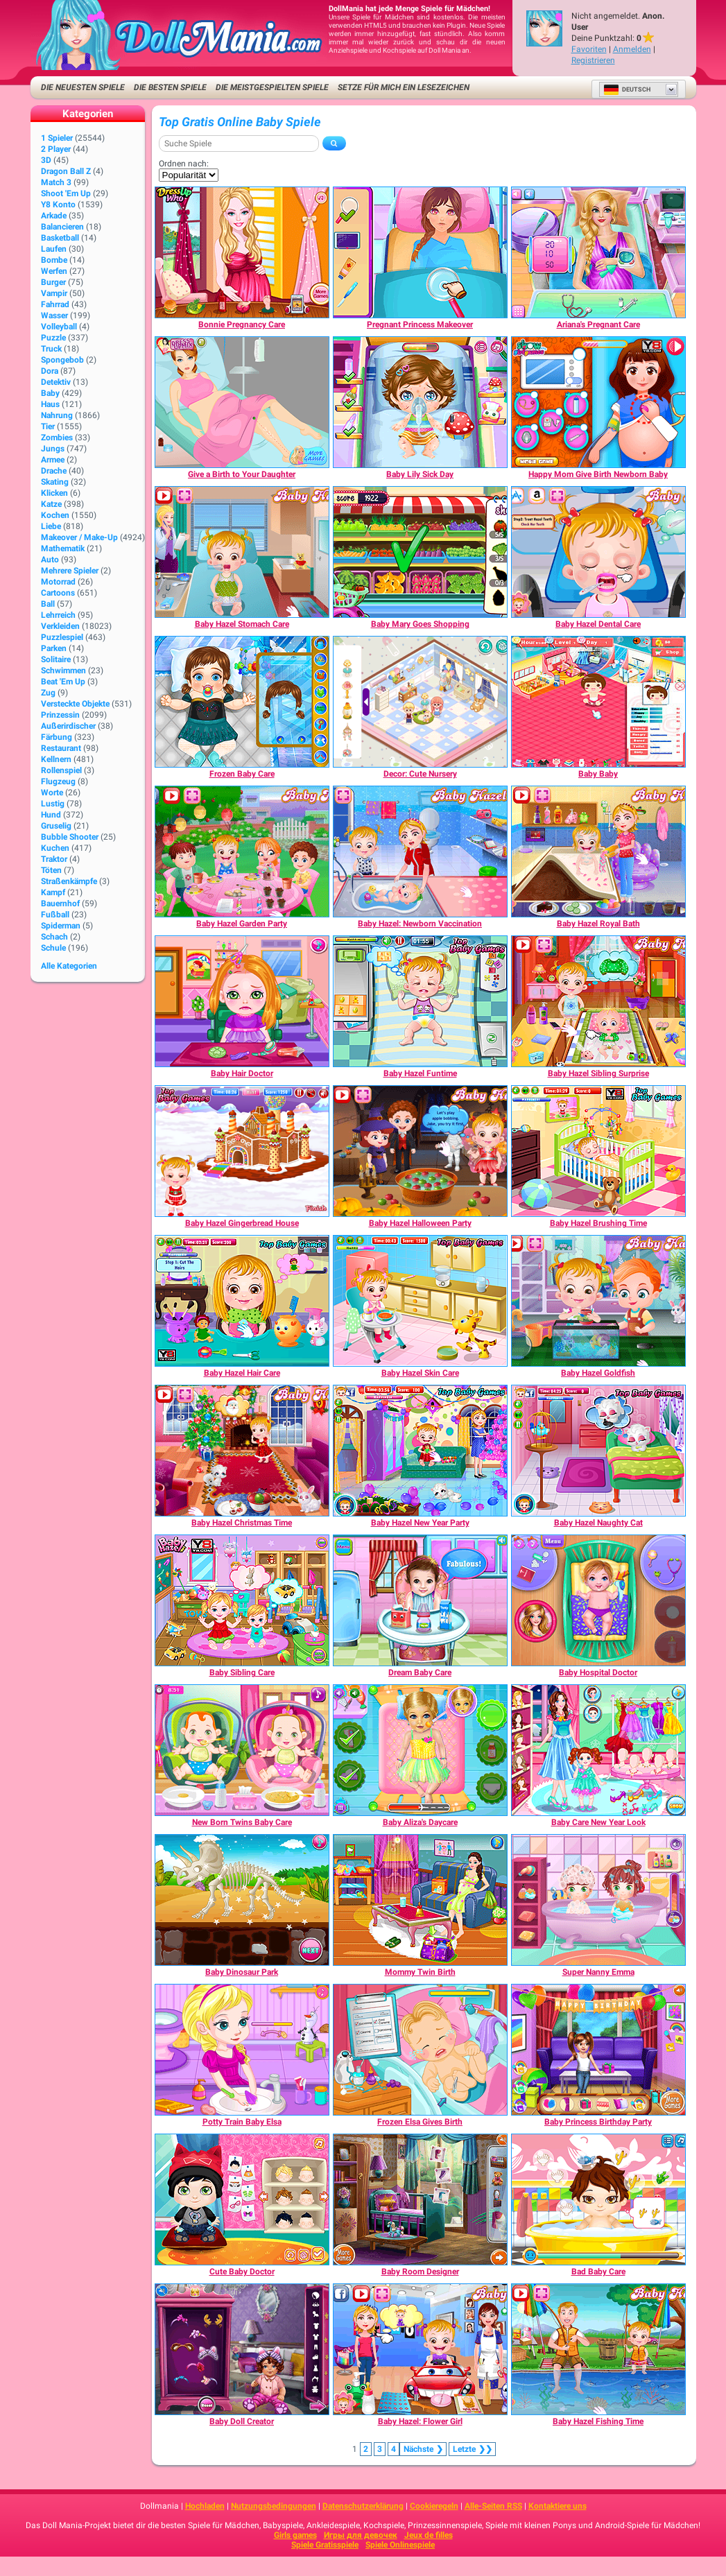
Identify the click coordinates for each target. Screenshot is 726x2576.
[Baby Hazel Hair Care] (242, 1301)
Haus (50, 404)
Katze (51, 504)
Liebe (51, 526)
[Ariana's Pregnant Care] (598, 252)
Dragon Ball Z (66, 171)
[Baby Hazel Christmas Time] (242, 1450)
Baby (50, 393)
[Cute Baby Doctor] (242, 2199)
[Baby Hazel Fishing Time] (598, 2349)
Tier (48, 426)
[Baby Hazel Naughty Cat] (598, 1450)
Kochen (55, 515)
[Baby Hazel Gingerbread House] (242, 1151)
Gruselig (56, 826)
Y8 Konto (58, 204)
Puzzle (53, 338)
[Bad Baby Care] (598, 2199)
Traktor (54, 859)
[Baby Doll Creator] (242, 2349)
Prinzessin (60, 715)
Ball (48, 604)
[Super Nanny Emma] (598, 1900)
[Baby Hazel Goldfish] (598, 1301)
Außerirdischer (68, 726)
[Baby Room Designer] (420, 2199)
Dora (49, 371)
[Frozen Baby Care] (242, 702)
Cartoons (58, 593)
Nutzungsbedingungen (273, 2506)
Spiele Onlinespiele (400, 2545)
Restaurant (61, 748)
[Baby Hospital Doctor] (598, 1600)
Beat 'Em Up (63, 681)
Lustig (52, 804)
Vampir (54, 293)
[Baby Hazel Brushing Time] (598, 1151)
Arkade (54, 216)
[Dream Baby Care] (420, 1600)
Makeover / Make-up (79, 537)
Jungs (52, 448)
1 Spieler (57, 138)
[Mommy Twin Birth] (420, 1900)
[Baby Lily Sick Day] (420, 402)
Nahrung (57, 415)
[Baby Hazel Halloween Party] (420, 1151)
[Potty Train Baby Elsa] (242, 2050)
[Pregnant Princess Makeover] (420, 252)
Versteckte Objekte (75, 704)
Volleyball (59, 326)
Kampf (53, 892)
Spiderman (60, 926)
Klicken (54, 493)
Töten (51, 870)
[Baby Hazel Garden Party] (242, 851)
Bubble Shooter (69, 837)
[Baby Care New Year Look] (598, 1750)
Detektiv (56, 382)
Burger (53, 282)
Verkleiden (60, 626)
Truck (51, 349)
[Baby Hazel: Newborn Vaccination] (420, 851)
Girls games (295, 2535)
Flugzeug (58, 781)
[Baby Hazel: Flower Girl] (420, 2349)
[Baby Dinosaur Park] (242, 1900)
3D (46, 160)
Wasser (54, 315)
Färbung (56, 737)
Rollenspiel (61, 770)
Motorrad (58, 582)
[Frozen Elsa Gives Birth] (420, 2050)
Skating (55, 482)
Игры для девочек (360, 2535)
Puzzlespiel (62, 637)
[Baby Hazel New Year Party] (420, 1450)
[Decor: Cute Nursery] (420, 702)
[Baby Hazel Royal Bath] (598, 851)
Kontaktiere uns (557, 2506)
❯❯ (472, 2449)
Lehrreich (58, 615)
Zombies (57, 437)
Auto (50, 559)
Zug (48, 693)
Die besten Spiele (170, 87)
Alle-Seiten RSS (493, 2506)
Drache (54, 471)
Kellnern (56, 759)
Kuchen (55, 848)
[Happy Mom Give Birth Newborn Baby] (598, 402)
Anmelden (632, 49)
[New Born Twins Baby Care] (242, 1750)
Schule (53, 948)
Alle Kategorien (69, 966)
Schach (54, 937)
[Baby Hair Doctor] (242, 1001)
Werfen (54, 271)
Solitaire (56, 659)
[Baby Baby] (598, 702)
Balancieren (62, 227)
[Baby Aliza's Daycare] (420, 1750)
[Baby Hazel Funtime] (420, 1001)
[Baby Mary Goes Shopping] (420, 552)
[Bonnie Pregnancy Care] (242, 252)
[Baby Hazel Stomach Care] (242, 552)
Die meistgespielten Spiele (272, 87)
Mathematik (63, 548)
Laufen (54, 249)
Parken (54, 648)
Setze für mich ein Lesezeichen (403, 87)
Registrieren (593, 60)
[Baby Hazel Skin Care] (420, 1301)
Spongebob (62, 360)
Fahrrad (55, 304)
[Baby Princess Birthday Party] (598, 2050)
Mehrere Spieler (69, 571)
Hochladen (205, 2506)
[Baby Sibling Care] (242, 1600)
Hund (51, 815)
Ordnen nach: (184, 163)
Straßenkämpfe (69, 881)
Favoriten (589, 49)
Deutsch (626, 89)
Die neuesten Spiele (83, 87)
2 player (56, 149)
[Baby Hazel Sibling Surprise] (598, 1001)
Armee (52, 460)
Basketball (60, 238)
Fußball (55, 914)
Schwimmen (63, 670)
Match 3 (56, 182)
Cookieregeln (434, 2506)
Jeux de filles (428, 2535)
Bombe (54, 260)
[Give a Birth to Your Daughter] (242, 402)
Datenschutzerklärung (363, 2506)
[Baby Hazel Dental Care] (598, 552)
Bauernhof (60, 903)
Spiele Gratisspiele (324, 2545)
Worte (52, 792)
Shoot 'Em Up (66, 193)
